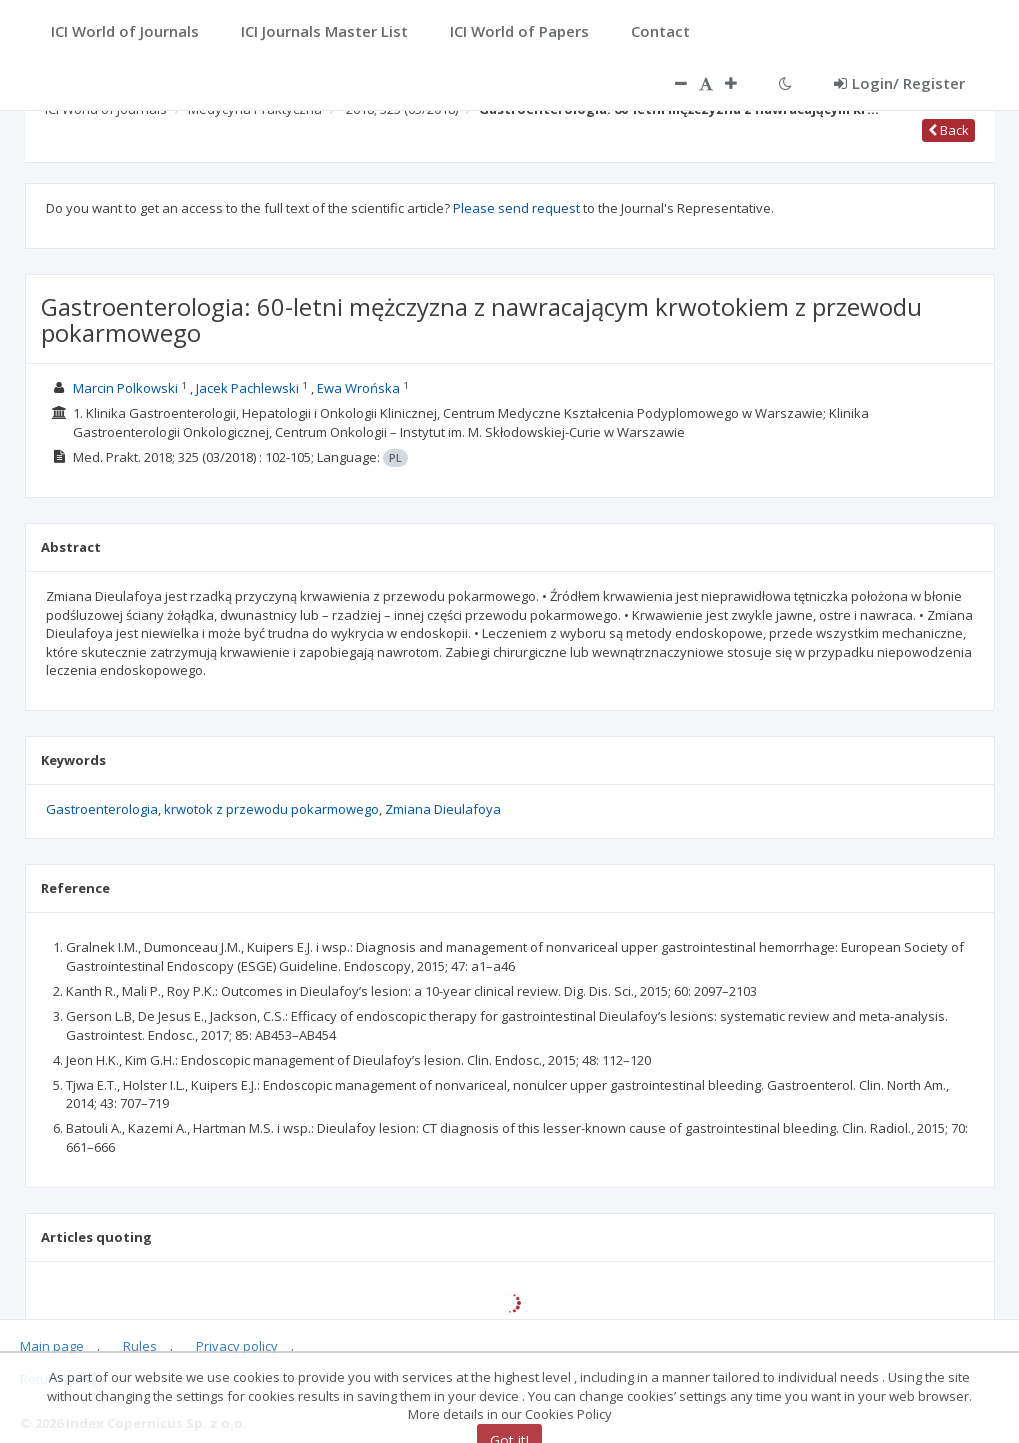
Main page (52, 1346)
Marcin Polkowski (125, 388)
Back (948, 130)
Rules (140, 1346)
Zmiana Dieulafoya (443, 809)
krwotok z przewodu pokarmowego (271, 809)
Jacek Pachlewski (247, 388)
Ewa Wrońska (358, 388)
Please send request (516, 208)
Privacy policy (237, 1346)
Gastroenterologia (102, 809)
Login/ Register (899, 83)
